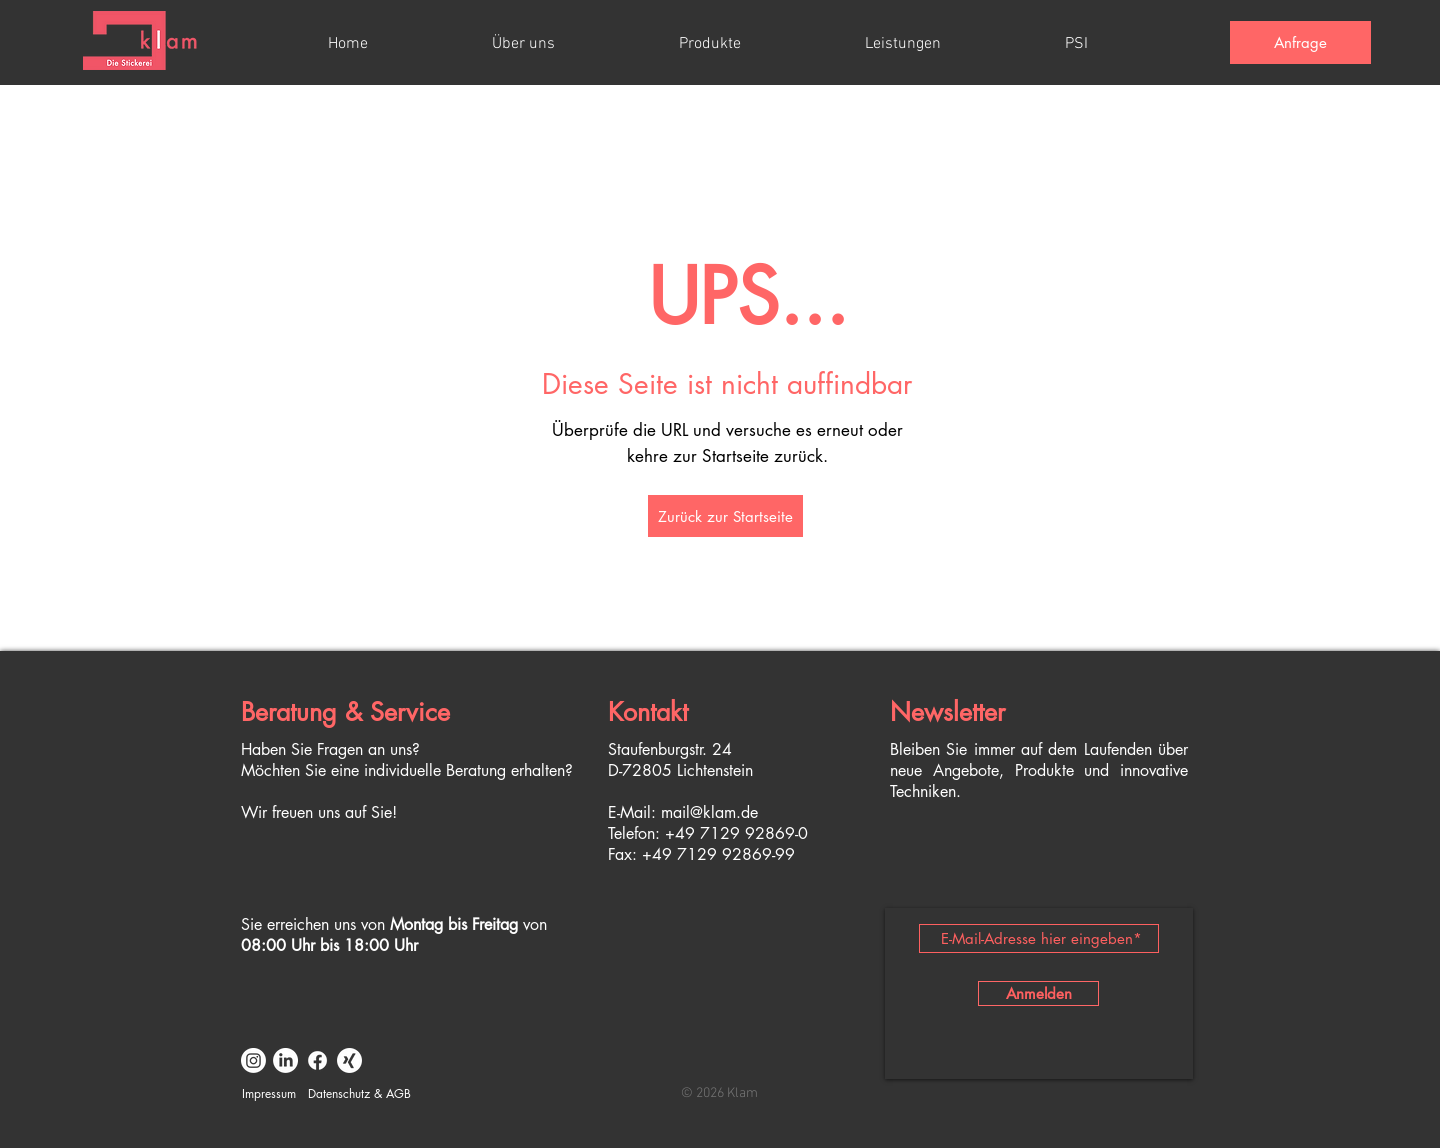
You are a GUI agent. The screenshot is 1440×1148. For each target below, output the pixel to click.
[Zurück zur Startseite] (725, 516)
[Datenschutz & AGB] (359, 1094)
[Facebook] (317, 1060)
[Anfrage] (1300, 42)
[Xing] (349, 1060)
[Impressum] (268, 1094)
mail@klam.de (709, 812)
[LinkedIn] (285, 1060)
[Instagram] (253, 1060)
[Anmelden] (1038, 993)
